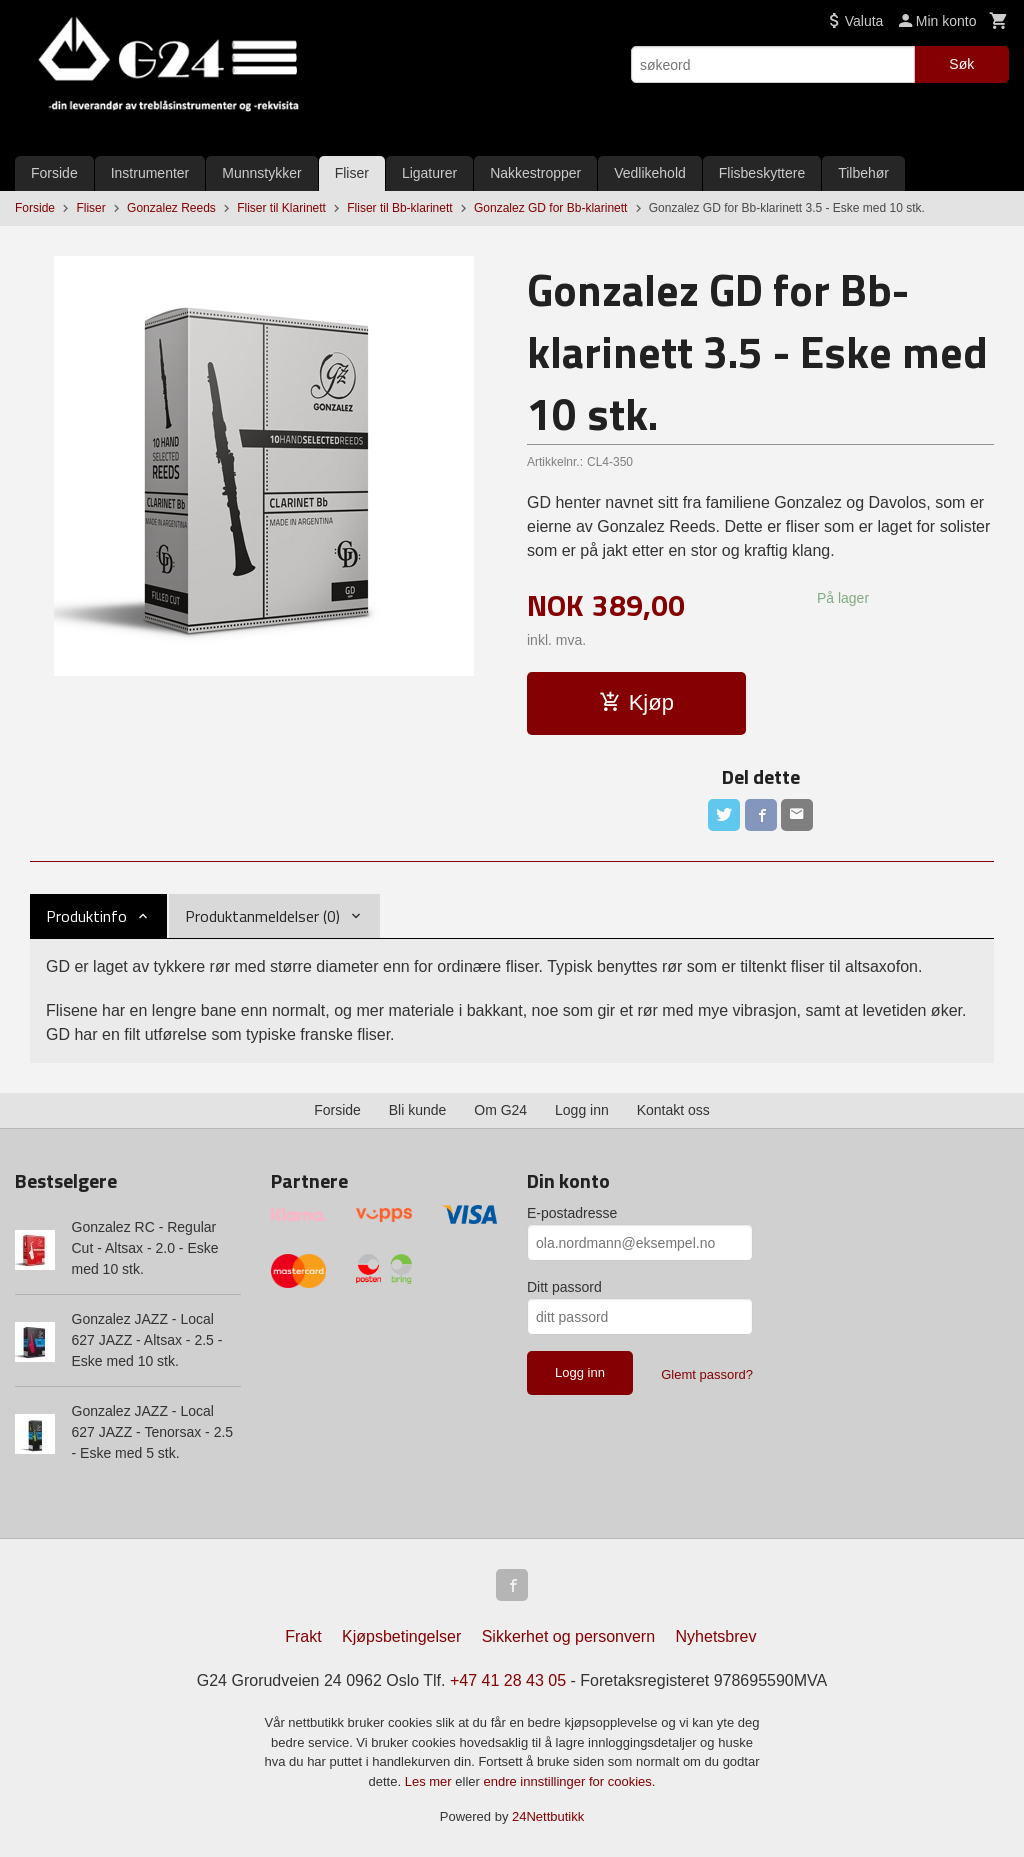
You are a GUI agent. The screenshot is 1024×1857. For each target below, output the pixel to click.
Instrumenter (150, 173)
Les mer (430, 1781)
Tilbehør (863, 173)
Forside (54, 173)
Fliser (352, 173)
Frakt (303, 1636)
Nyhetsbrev (716, 1636)
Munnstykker (261, 173)
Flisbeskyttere (762, 173)
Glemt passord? (707, 1374)
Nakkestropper (535, 173)
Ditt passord (564, 1287)
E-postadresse (572, 1213)
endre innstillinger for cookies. (569, 1781)
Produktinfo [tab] (86, 916)
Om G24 (500, 1110)
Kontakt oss (673, 1110)
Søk (961, 64)
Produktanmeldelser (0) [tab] (262, 916)
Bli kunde (418, 1110)
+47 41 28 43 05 (508, 1680)
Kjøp (636, 702)
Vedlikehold (650, 173)
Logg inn (582, 1110)
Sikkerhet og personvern (568, 1636)
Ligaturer (429, 173)
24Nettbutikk (548, 1816)
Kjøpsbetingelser (401, 1636)
